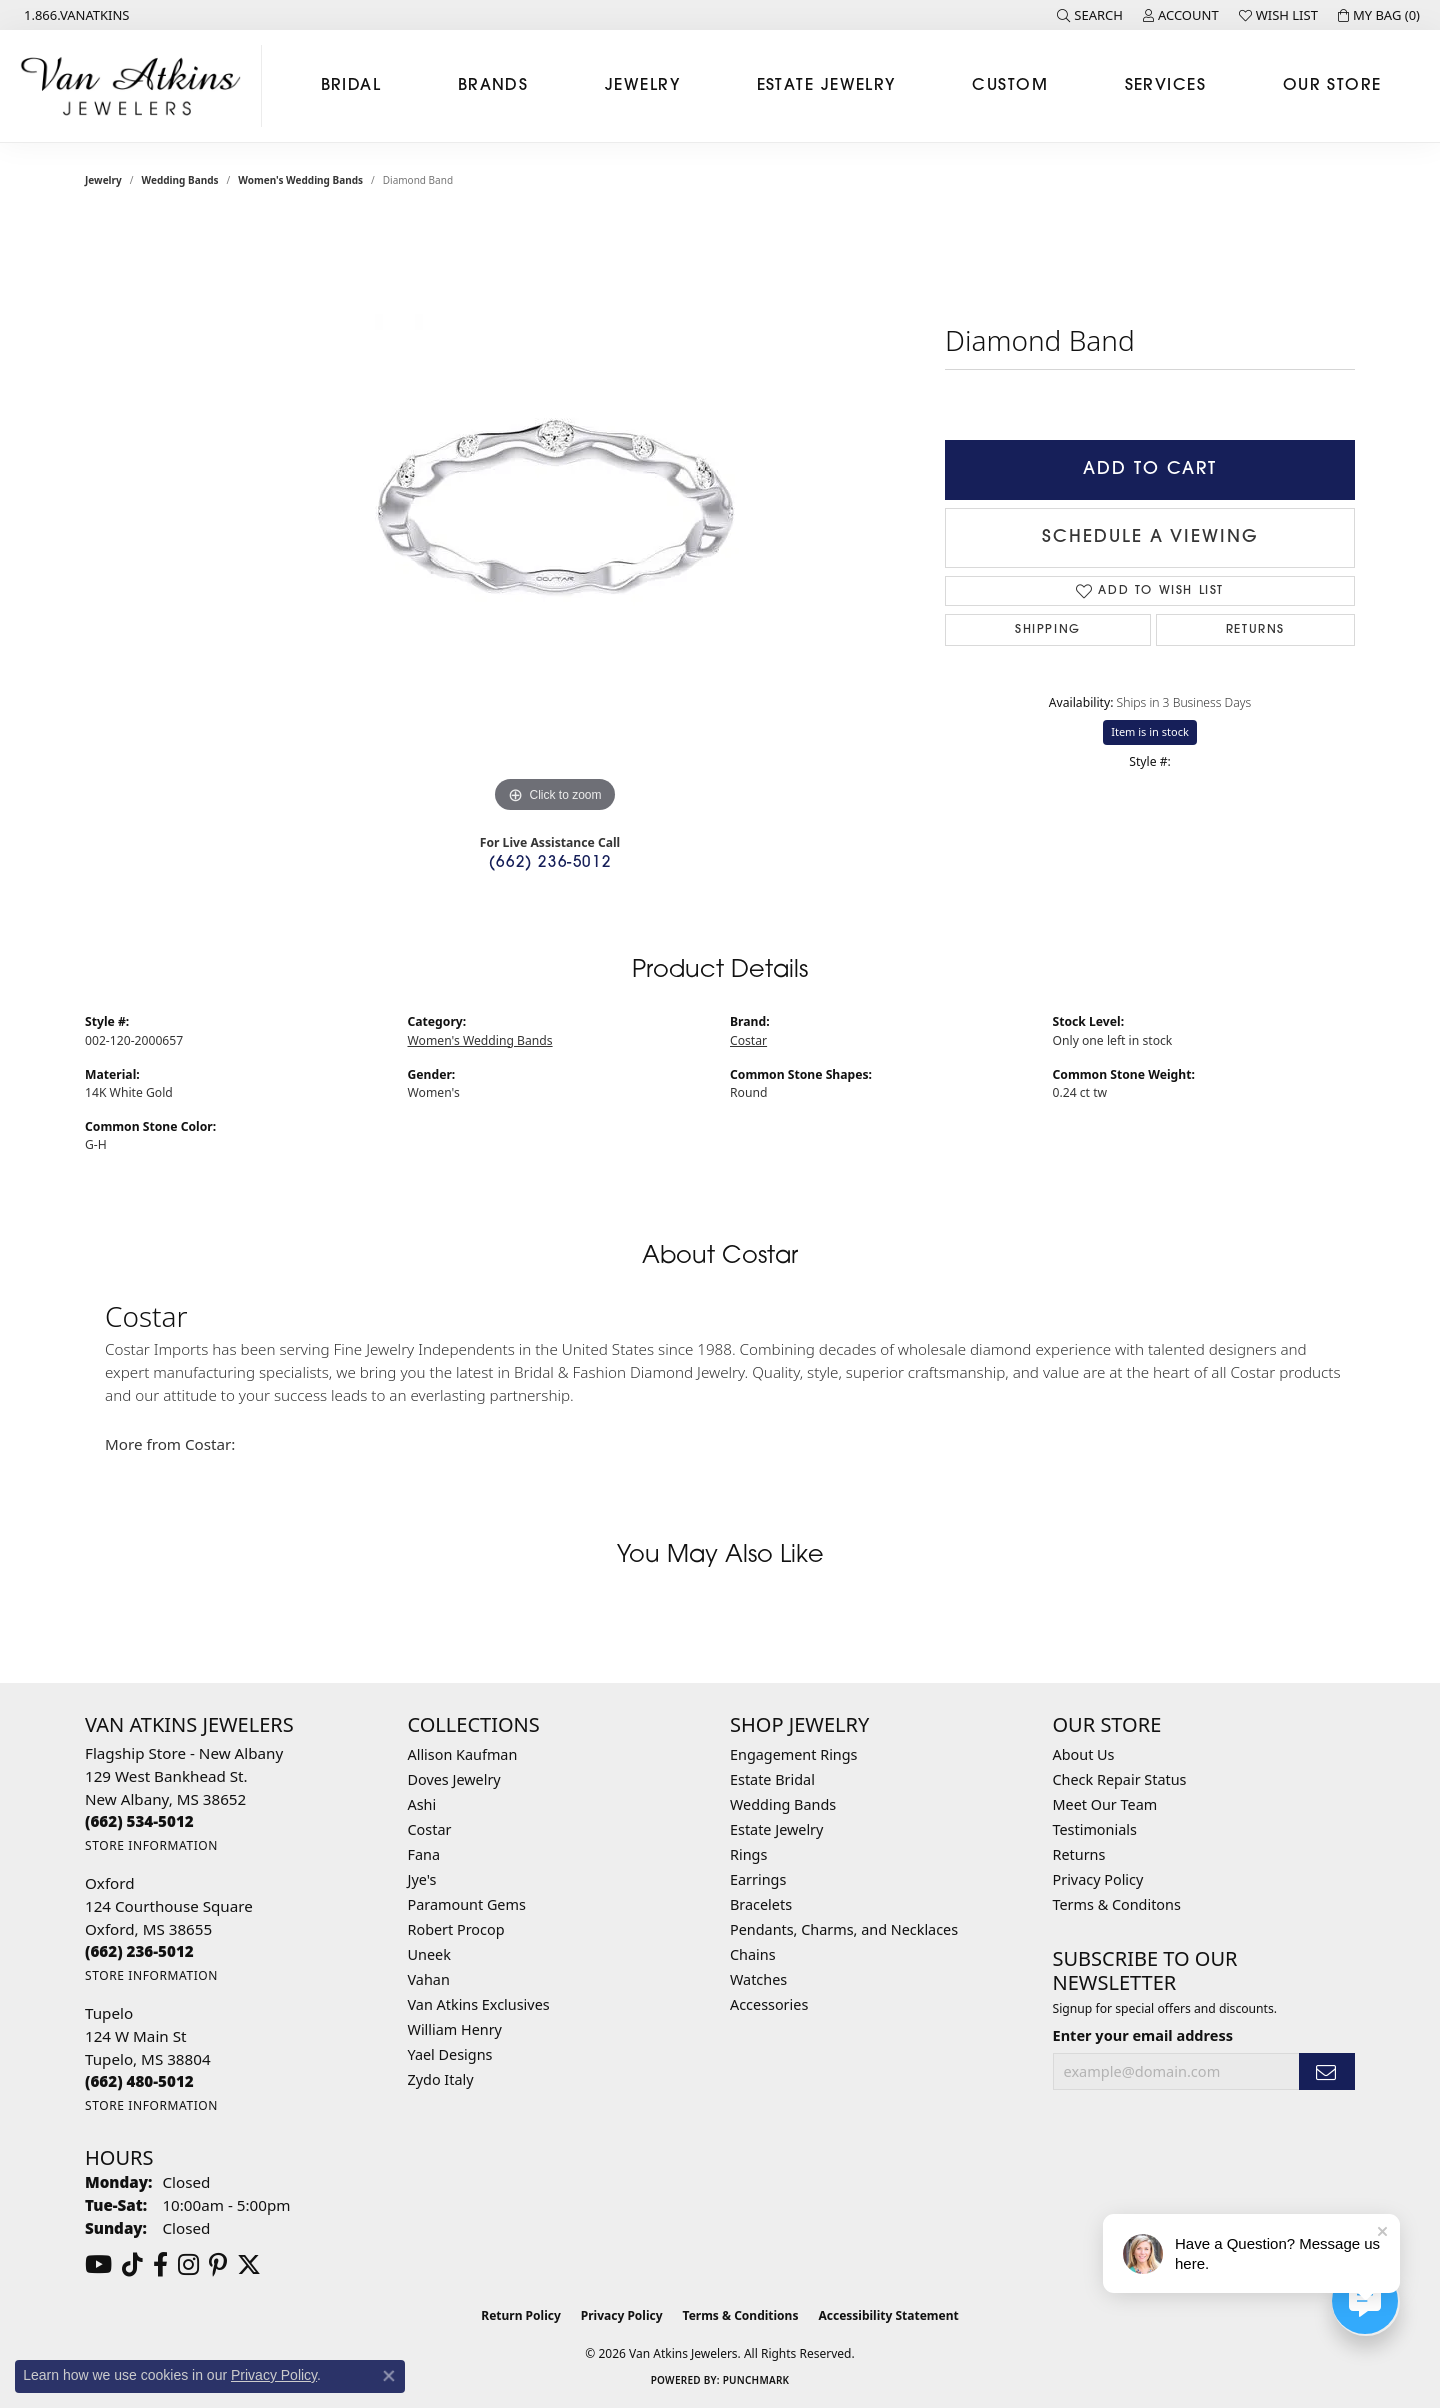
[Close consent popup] (389, 2376)
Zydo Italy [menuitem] (441, 2079)
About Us (1084, 1754)
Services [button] (1166, 86)
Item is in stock (1150, 731)
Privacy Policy (1098, 1879)
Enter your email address (1143, 2035)
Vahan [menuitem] (429, 1979)
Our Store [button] (1332, 86)
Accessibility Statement (888, 2315)
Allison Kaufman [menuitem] (463, 1754)
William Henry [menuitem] (455, 2029)
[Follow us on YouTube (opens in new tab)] (98, 2265)
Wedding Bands (180, 180)
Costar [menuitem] (430, 1829)
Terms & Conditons (1117, 1904)
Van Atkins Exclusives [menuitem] (479, 2004)
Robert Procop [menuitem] (456, 1929)
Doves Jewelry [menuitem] (454, 1779)
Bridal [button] (351, 86)
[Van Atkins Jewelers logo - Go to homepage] (136, 86)
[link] (75, 15)
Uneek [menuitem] (429, 1954)
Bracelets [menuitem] (761, 1904)
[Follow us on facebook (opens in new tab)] (160, 2265)
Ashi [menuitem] (422, 1804)
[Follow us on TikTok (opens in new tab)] (132, 2265)
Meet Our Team (1105, 1804)
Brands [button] (493, 86)
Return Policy (521, 2315)
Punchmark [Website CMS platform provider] (756, 2380)
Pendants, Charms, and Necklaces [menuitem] (844, 1929)
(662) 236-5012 (550, 863)
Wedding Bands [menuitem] (783, 1804)
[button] (1090, 15)
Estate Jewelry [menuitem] (776, 1829)
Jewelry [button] (642, 86)
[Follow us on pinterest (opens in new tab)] (218, 2265)
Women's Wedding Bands (300, 180)
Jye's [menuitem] (422, 1879)
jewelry (103, 180)
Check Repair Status (1120, 1779)
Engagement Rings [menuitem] (794, 1754)
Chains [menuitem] (753, 1954)
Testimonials (1095, 1829)
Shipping (1048, 630)
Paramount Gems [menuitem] (467, 1904)
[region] (555, 518)
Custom (1010, 86)
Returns (1255, 630)
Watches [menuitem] (758, 1979)
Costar (748, 1040)
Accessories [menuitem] (769, 2004)
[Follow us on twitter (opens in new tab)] (249, 2265)
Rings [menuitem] (748, 1854)
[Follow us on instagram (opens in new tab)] (188, 2265)
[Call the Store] (139, 1821)
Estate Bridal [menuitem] (772, 1779)
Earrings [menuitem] (758, 1879)
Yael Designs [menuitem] (450, 2054)
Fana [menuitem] (424, 1854)
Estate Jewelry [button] (826, 86)
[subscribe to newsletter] (1327, 2071)
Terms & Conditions (741, 2315)
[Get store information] (151, 1845)
